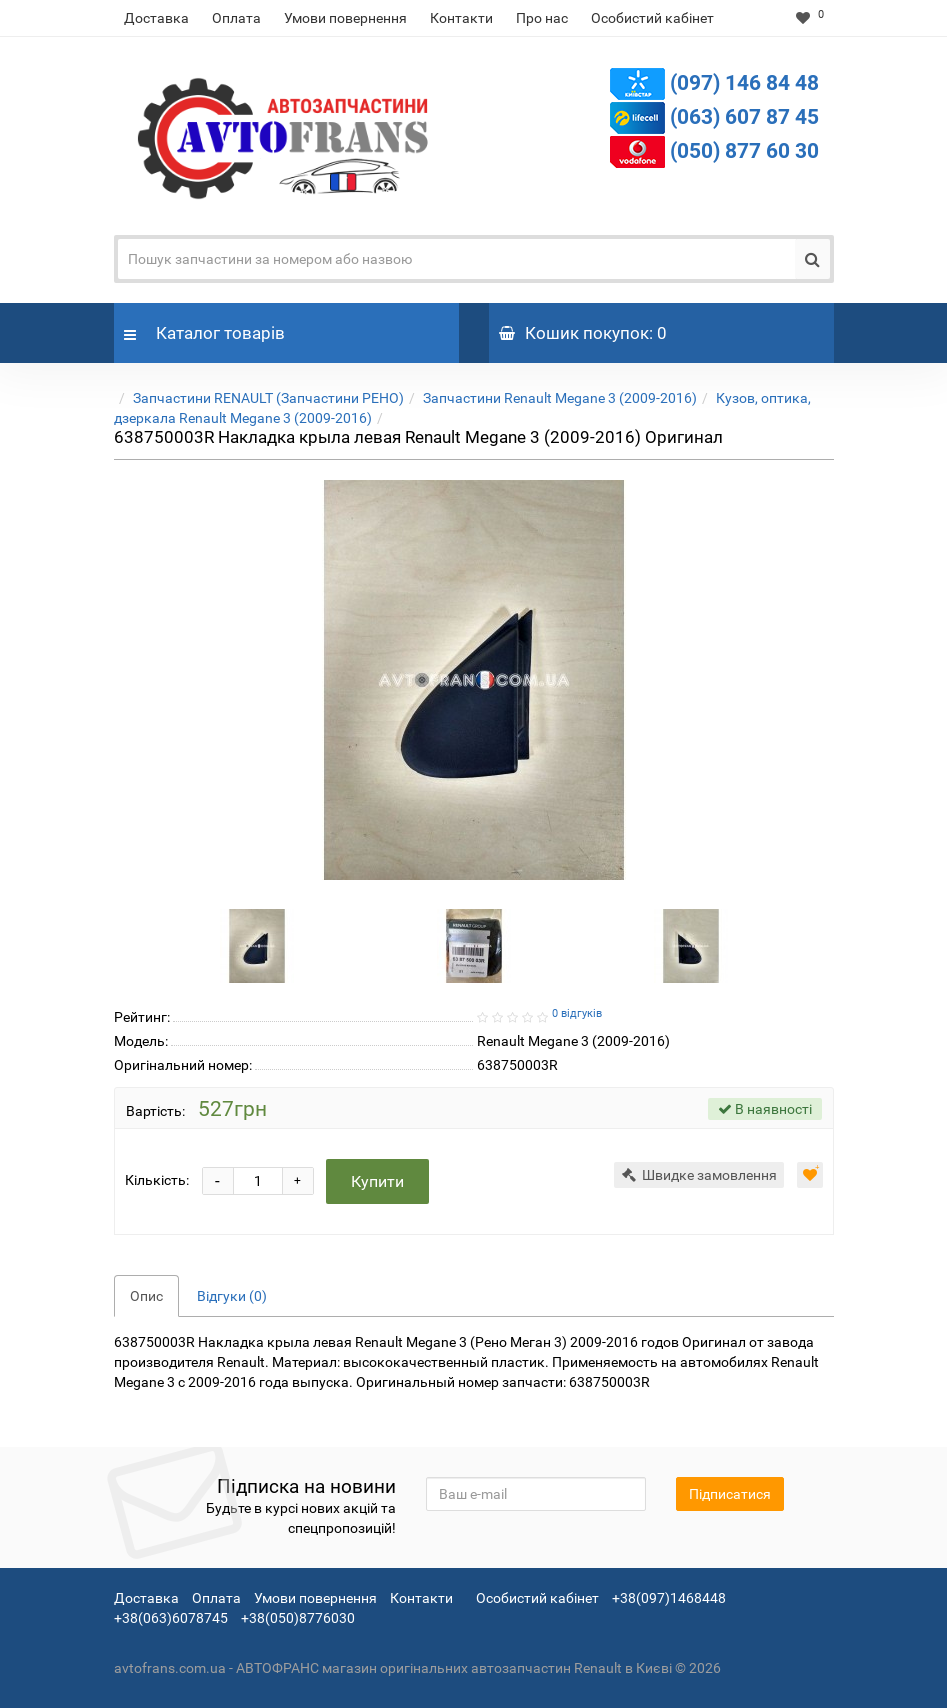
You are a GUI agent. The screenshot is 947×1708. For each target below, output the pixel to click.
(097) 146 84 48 (744, 83)
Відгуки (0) (232, 1296)
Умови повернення (345, 18)
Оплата (236, 18)
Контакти (461, 18)
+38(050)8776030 (298, 1618)
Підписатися (730, 1494)
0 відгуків (577, 1013)
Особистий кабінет (652, 18)
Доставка (156, 18)
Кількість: (157, 1180)
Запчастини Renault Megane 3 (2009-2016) (560, 398)
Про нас (542, 18)
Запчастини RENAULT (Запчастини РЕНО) (268, 398)
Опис (146, 1296)
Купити (378, 1181)
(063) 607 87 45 (744, 117)
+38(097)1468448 (669, 1598)
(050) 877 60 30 (744, 151)
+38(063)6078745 (171, 1618)
